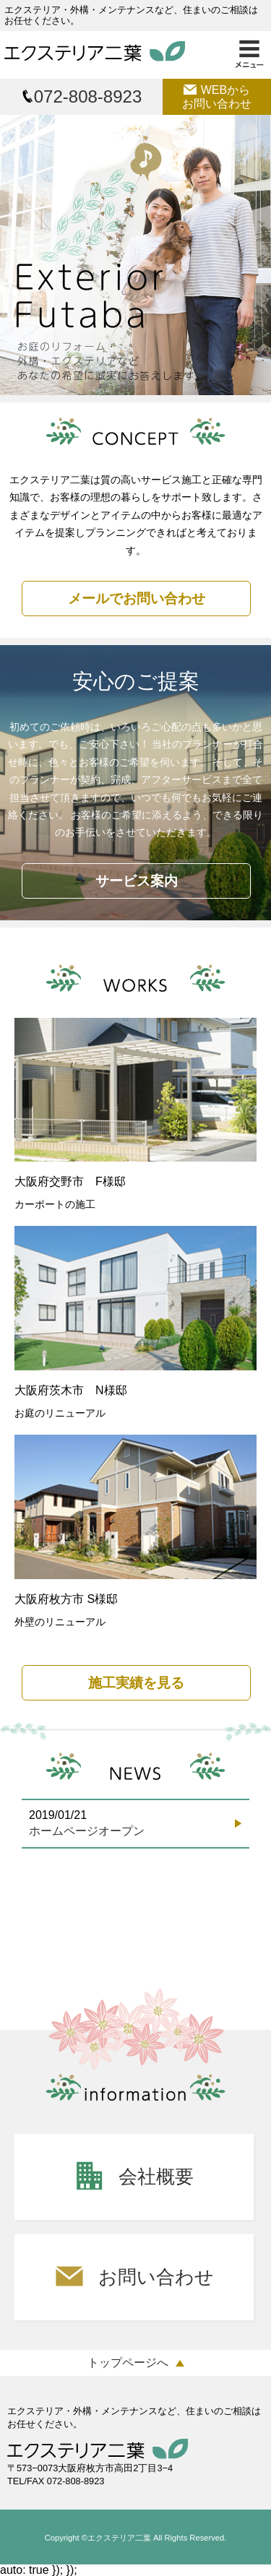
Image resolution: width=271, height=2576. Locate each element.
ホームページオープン (87, 1831)
